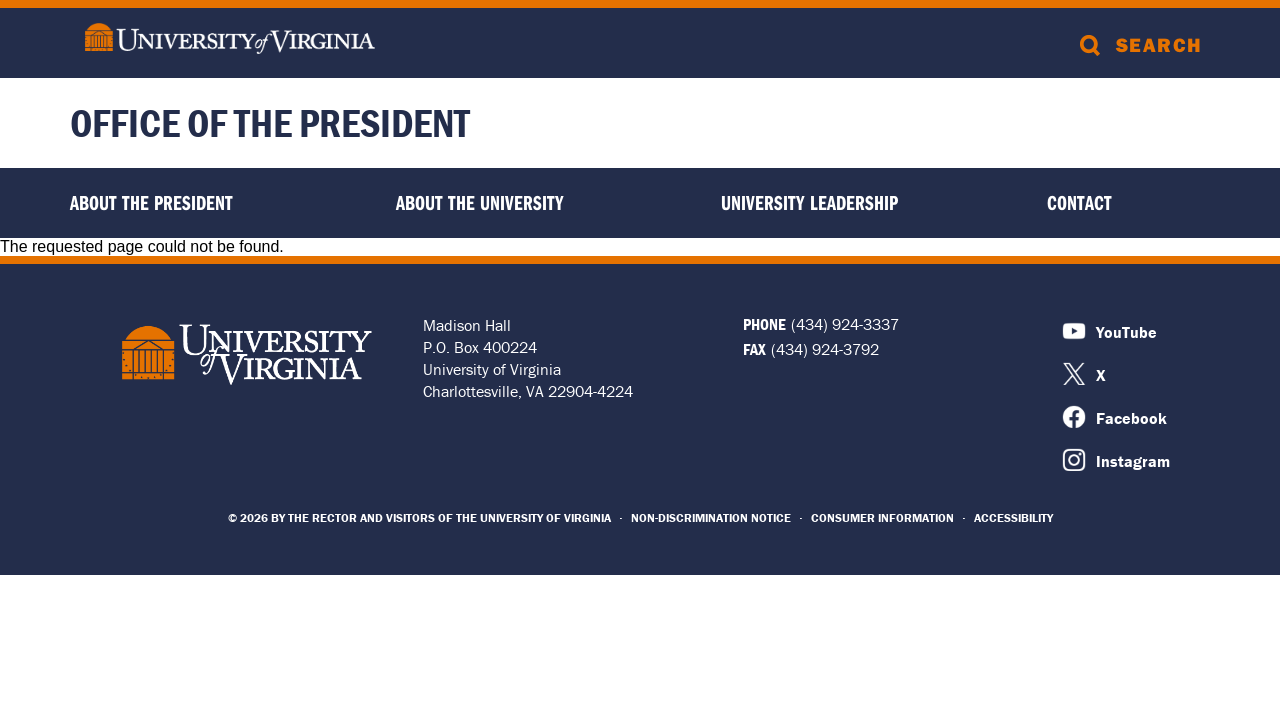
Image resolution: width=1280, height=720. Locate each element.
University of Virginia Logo (247, 354)
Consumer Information (882, 517)
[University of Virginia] (230, 40)
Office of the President (270, 122)
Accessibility (1013, 517)
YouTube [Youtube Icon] (1126, 332)
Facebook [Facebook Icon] (1131, 418)
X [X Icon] (1101, 375)
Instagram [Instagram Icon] (1133, 461)
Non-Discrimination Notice (711, 517)
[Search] (1145, 43)
